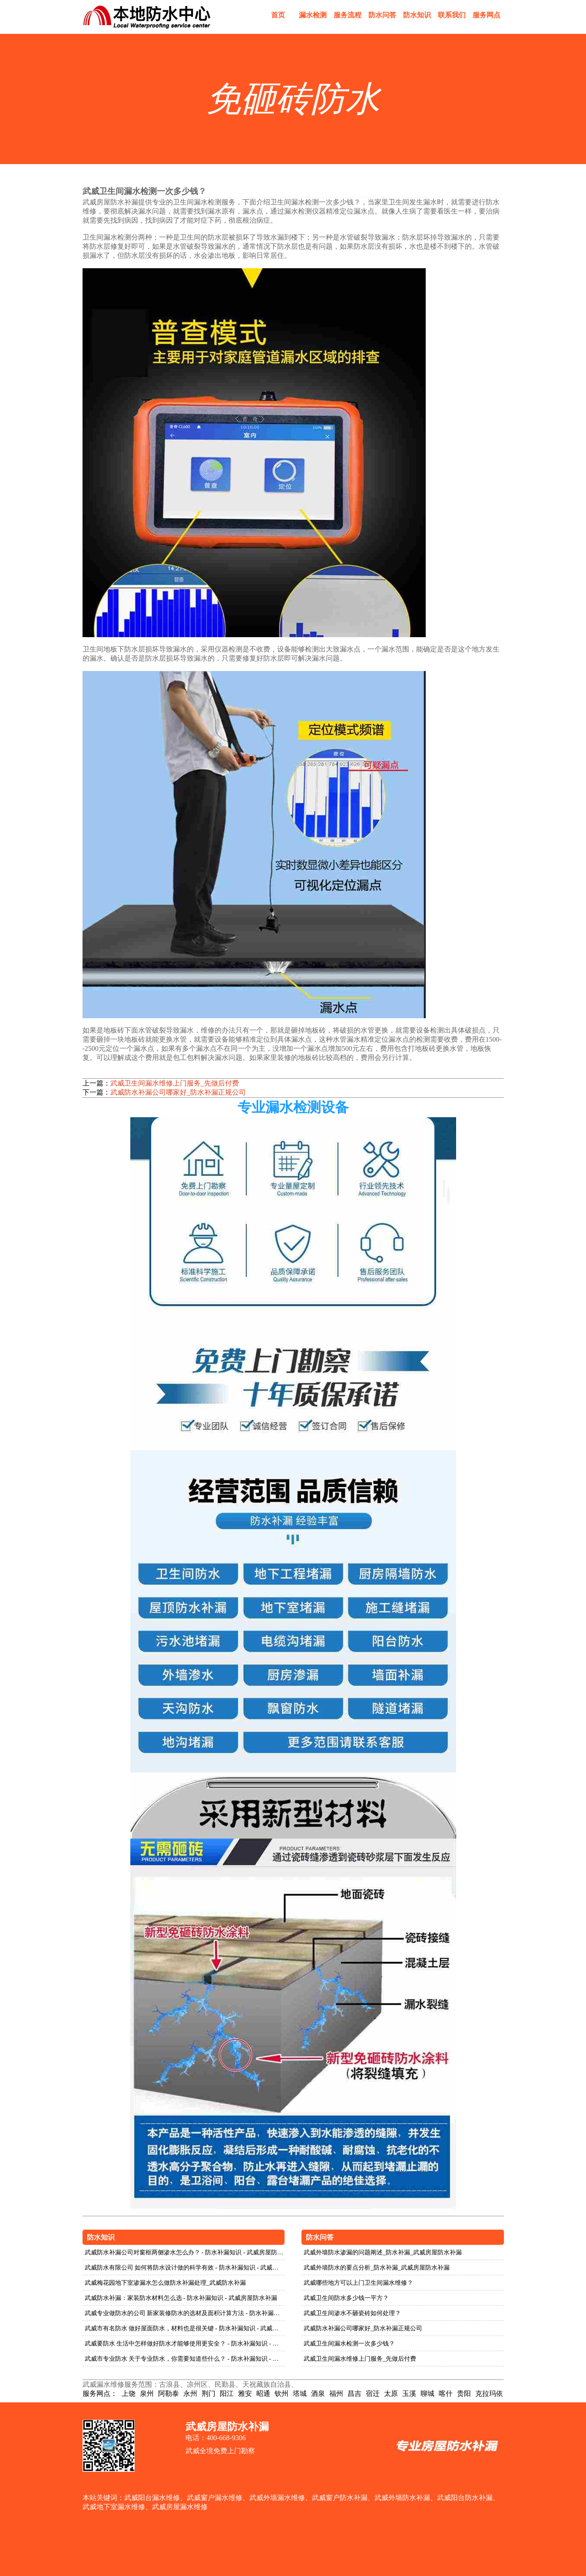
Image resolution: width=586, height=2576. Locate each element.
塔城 (300, 2393)
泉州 (147, 2393)
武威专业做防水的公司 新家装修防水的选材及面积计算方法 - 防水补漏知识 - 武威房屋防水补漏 (185, 2313)
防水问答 (382, 15)
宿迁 (373, 2393)
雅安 (245, 2393)
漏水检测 (313, 15)
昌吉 (354, 2393)
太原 (391, 2393)
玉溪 (409, 2393)
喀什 (446, 2393)
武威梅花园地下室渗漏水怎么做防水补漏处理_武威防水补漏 (165, 2283)
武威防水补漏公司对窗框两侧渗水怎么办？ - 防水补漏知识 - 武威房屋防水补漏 (185, 2252)
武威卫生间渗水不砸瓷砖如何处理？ (352, 2313)
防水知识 (417, 15)
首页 (278, 15)
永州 (190, 2393)
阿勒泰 (168, 2393)
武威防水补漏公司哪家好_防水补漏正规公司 (178, 1092)
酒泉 (318, 2393)
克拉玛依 (489, 2393)
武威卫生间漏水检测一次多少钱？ (349, 2343)
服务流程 (347, 15)
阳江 (227, 2393)
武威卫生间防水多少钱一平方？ (346, 2298)
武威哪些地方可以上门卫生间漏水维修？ (358, 2283)
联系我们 (452, 15)
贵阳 (464, 2393)
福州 (336, 2393)
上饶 (129, 2393)
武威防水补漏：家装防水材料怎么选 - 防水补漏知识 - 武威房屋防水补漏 (181, 2298)
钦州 (281, 2393)
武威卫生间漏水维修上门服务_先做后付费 (174, 1083)
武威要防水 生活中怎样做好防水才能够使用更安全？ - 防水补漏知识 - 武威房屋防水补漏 (185, 2343)
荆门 (208, 2393)
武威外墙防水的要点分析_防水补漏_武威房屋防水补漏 (377, 2267)
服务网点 (486, 15)
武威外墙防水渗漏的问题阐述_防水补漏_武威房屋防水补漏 (383, 2252)
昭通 (263, 2393)
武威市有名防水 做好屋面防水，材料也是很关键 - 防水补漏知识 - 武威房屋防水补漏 (185, 2328)
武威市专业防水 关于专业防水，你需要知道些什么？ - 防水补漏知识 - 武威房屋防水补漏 (185, 2359)
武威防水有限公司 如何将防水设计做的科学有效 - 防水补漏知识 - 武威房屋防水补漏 (185, 2267)
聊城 (427, 2393)
